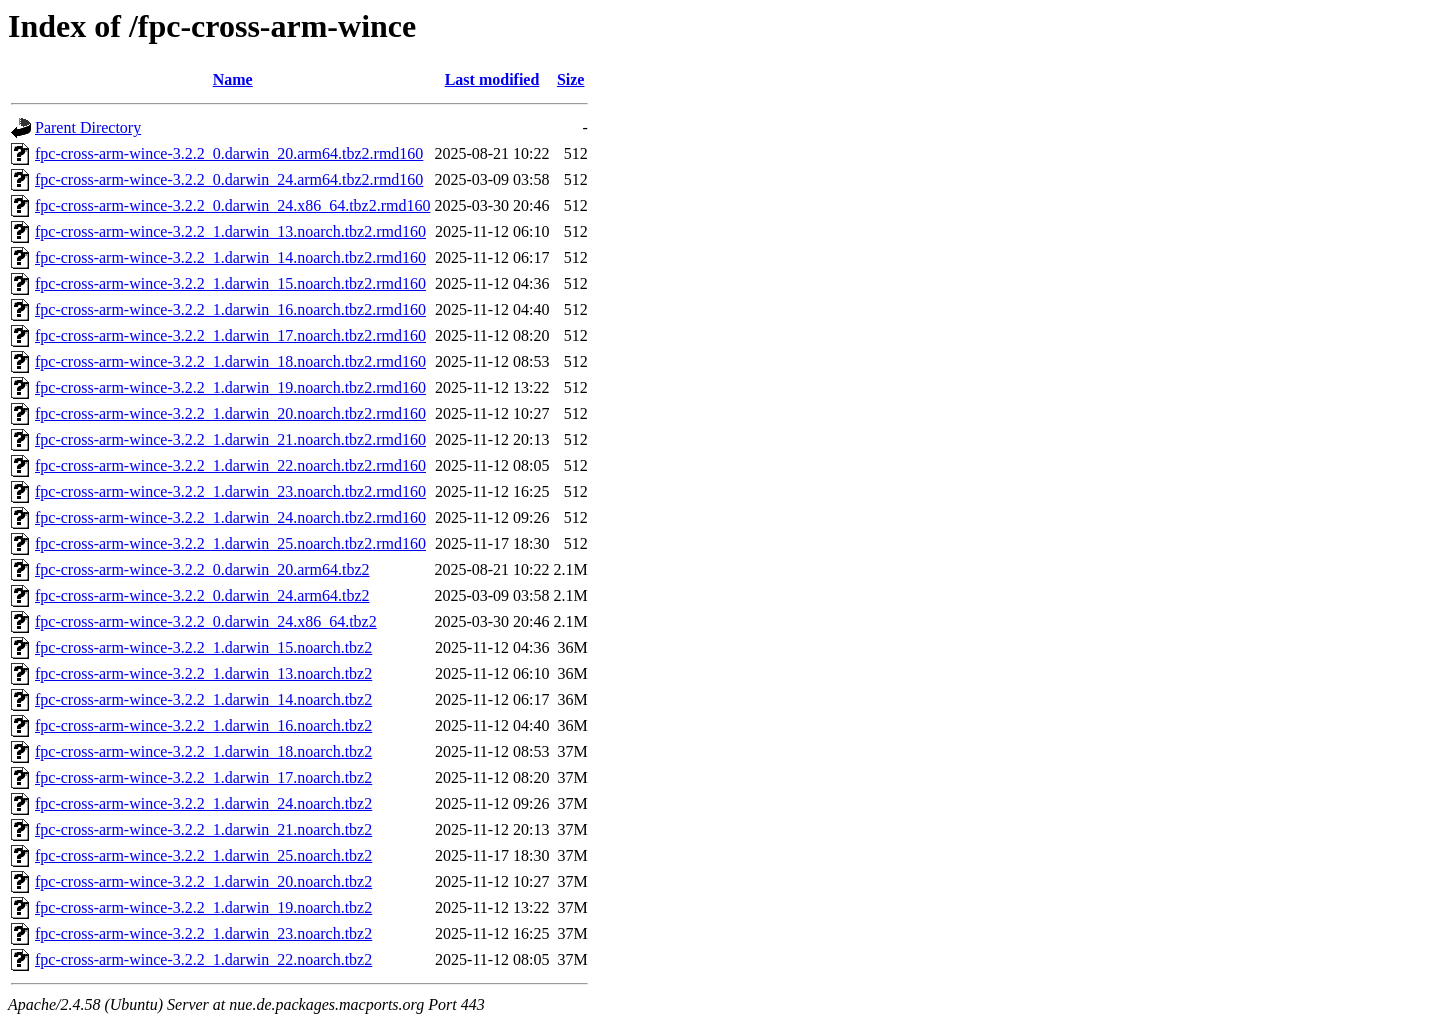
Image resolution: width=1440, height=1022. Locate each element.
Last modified (492, 79)
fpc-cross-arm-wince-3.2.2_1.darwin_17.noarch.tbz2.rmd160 (230, 335)
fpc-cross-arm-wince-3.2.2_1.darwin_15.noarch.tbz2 (203, 647)
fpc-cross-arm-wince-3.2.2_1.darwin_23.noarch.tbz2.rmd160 (230, 491)
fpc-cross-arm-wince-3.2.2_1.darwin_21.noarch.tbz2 (203, 829)
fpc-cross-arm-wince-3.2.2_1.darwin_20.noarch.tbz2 (203, 881)
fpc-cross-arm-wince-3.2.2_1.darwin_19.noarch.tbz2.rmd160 (230, 387)
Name (233, 79)
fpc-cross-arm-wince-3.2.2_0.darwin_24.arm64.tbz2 (202, 595)
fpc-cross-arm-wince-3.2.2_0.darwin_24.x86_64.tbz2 (206, 621)
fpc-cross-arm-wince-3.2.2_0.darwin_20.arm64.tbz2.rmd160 (229, 153)
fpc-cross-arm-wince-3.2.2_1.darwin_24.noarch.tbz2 (203, 803)
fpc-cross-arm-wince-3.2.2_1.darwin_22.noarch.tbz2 (203, 959)
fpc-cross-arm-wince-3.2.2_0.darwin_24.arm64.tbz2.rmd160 (229, 179)
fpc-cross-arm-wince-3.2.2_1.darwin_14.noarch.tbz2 (203, 699)
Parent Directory (88, 127)
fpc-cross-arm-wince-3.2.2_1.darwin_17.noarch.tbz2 (203, 777)
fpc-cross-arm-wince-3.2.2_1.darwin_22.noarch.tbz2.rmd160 (230, 465)
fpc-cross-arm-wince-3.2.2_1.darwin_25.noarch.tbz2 (203, 855)
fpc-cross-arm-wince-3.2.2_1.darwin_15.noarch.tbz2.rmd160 (230, 283)
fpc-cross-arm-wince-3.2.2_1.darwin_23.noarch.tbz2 (203, 933)
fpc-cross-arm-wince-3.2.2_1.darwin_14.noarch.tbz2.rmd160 (230, 257)
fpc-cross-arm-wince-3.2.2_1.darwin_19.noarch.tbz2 (203, 907)
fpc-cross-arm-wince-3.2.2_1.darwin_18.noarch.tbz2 (203, 751)
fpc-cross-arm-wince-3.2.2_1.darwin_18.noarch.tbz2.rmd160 (230, 361)
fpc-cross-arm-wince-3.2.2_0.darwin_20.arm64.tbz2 (202, 569)
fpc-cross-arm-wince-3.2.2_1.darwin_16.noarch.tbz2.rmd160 (230, 309)
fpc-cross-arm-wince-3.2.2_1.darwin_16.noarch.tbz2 (203, 725)
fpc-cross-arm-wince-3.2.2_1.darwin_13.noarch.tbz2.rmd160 (230, 231)
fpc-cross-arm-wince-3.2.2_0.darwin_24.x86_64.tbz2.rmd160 (232, 205)
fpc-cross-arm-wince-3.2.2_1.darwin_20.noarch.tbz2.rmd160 (230, 413)
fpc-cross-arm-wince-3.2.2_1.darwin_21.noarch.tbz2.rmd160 (230, 439)
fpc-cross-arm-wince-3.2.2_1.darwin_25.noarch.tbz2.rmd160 (230, 543)
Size (571, 79)
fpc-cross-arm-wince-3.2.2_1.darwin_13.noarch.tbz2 (203, 673)
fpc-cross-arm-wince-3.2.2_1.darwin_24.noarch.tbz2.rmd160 (230, 517)
